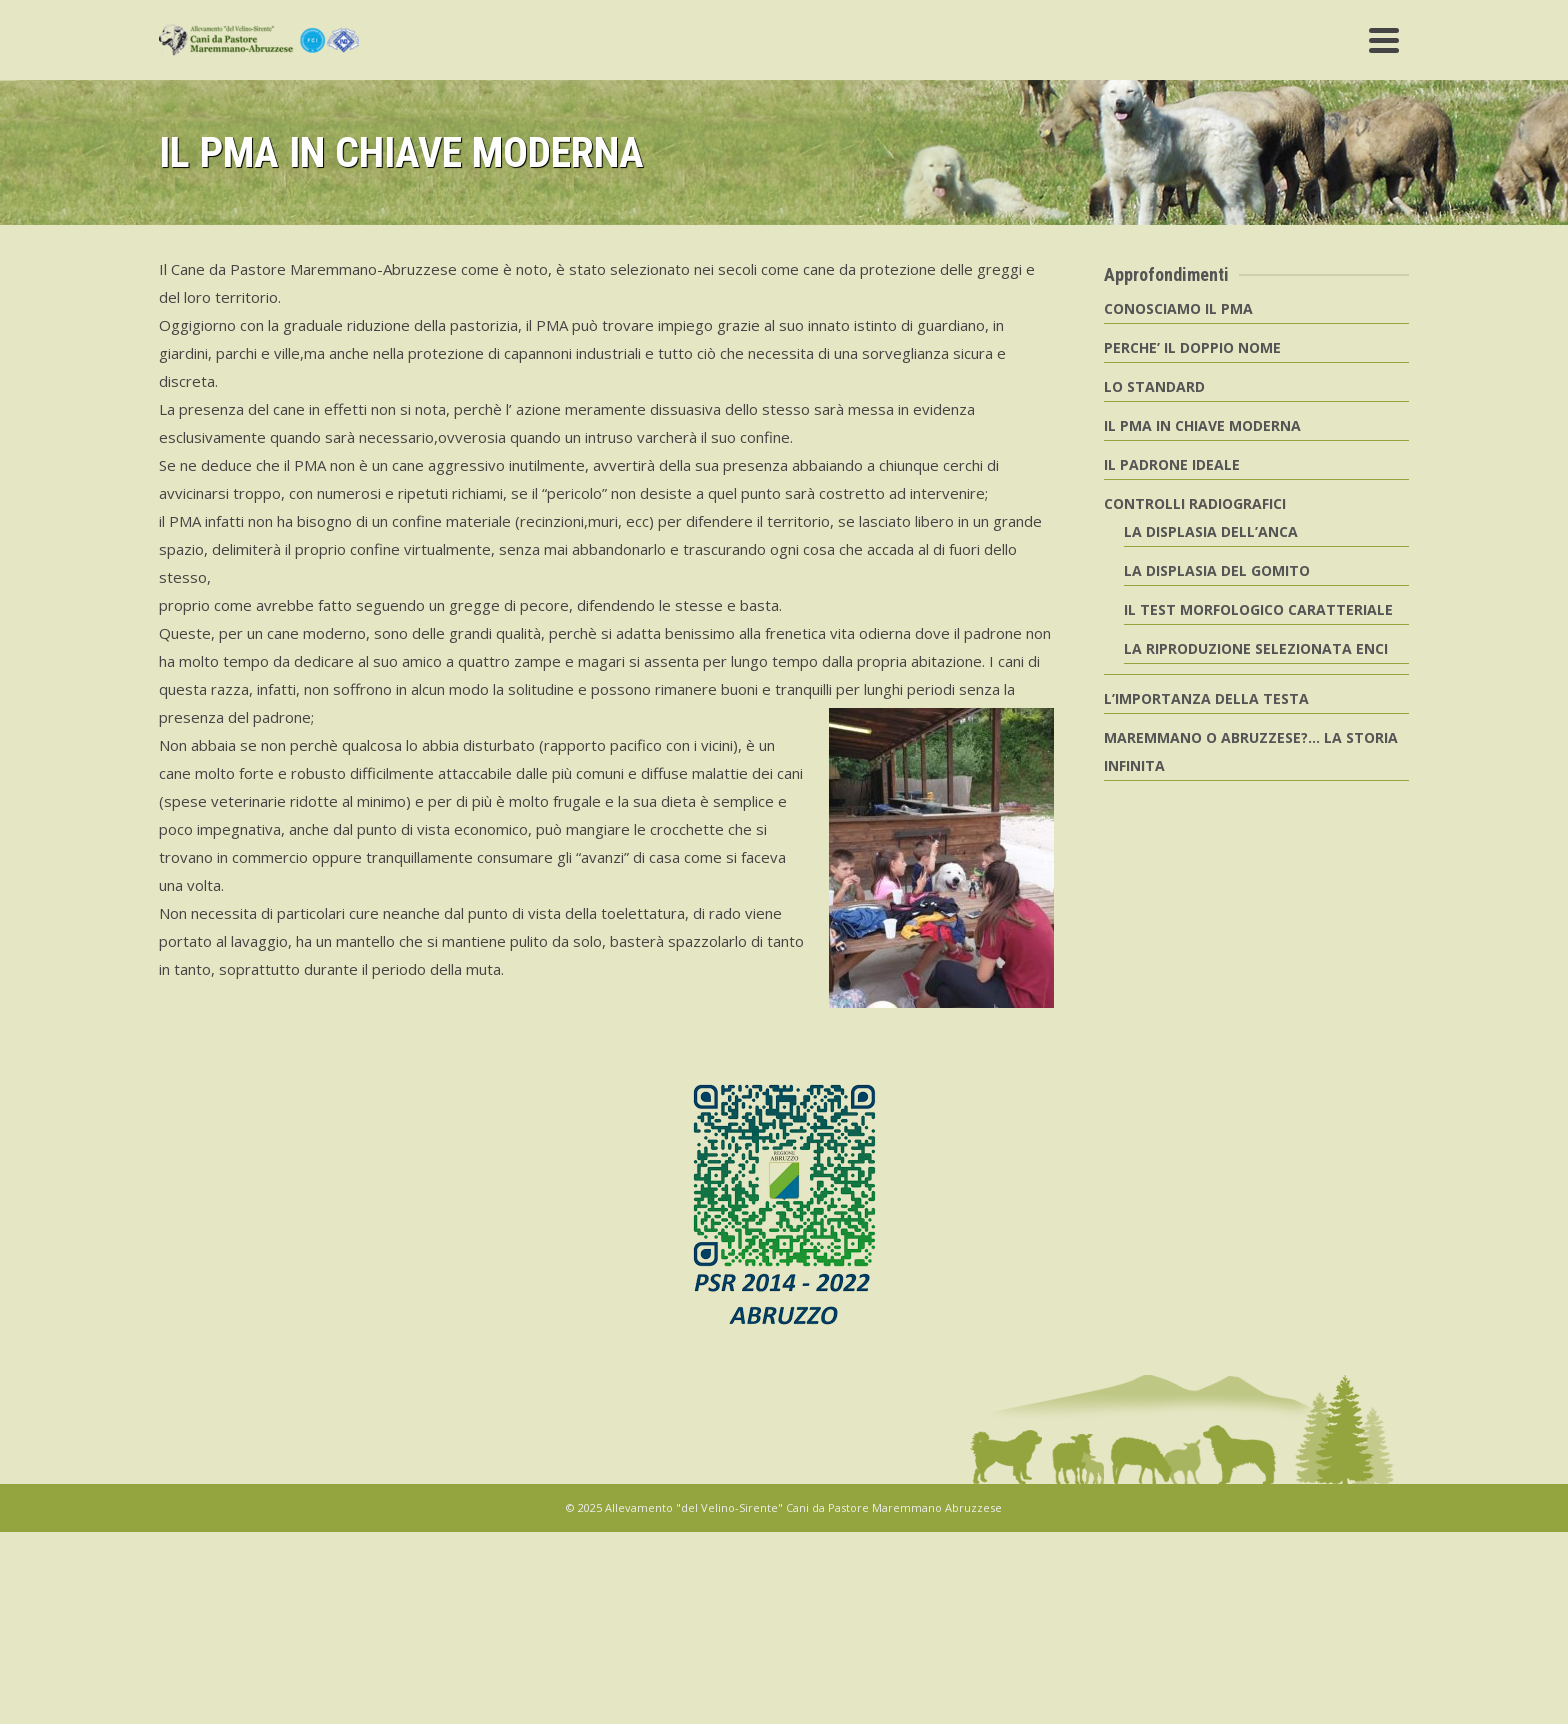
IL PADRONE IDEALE (1172, 464)
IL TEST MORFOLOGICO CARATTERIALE (1258, 609)
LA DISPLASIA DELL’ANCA (1211, 531)
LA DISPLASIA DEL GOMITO (1217, 570)
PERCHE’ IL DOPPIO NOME (1192, 347)
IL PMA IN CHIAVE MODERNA (1202, 425)
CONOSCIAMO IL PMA (1178, 308)
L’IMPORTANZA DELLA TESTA (1206, 698)
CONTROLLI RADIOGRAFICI (1195, 503)
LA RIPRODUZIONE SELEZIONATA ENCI (1256, 648)
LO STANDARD (1154, 386)
